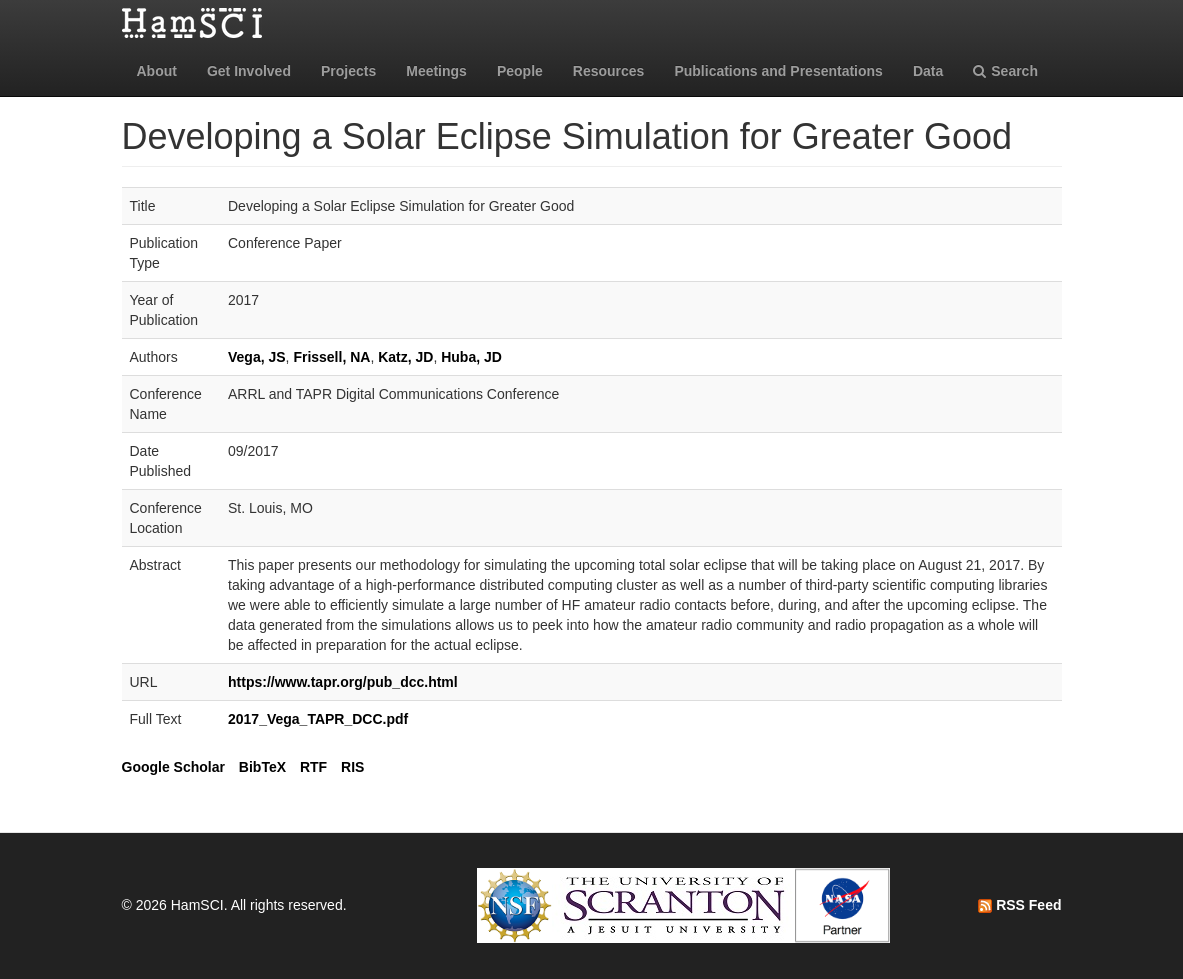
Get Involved (249, 71)
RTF (313, 767)
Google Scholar (173, 767)
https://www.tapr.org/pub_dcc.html (343, 682)
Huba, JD (471, 357)
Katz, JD (405, 357)
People (520, 71)
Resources (609, 71)
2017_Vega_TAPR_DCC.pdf (318, 719)
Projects (348, 71)
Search (1005, 71)
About (157, 71)
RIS (352, 767)
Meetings (436, 71)
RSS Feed (1019, 905)
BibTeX (262, 767)
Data (928, 71)
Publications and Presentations (778, 71)
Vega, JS (257, 357)
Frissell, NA (331, 357)
